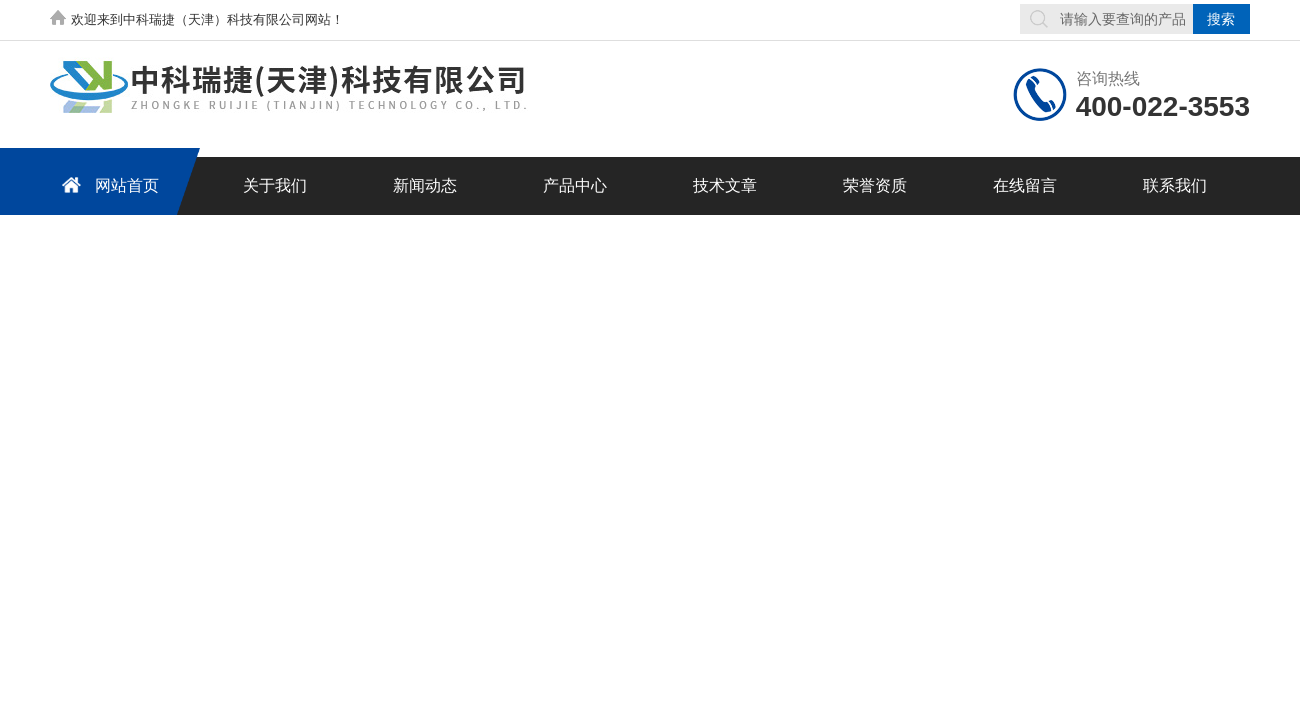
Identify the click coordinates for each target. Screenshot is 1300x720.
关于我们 (275, 185)
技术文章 (725, 185)
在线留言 (1025, 185)
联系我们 (1175, 185)
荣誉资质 (875, 185)
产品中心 (575, 185)
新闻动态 (425, 185)
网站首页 (107, 184)
